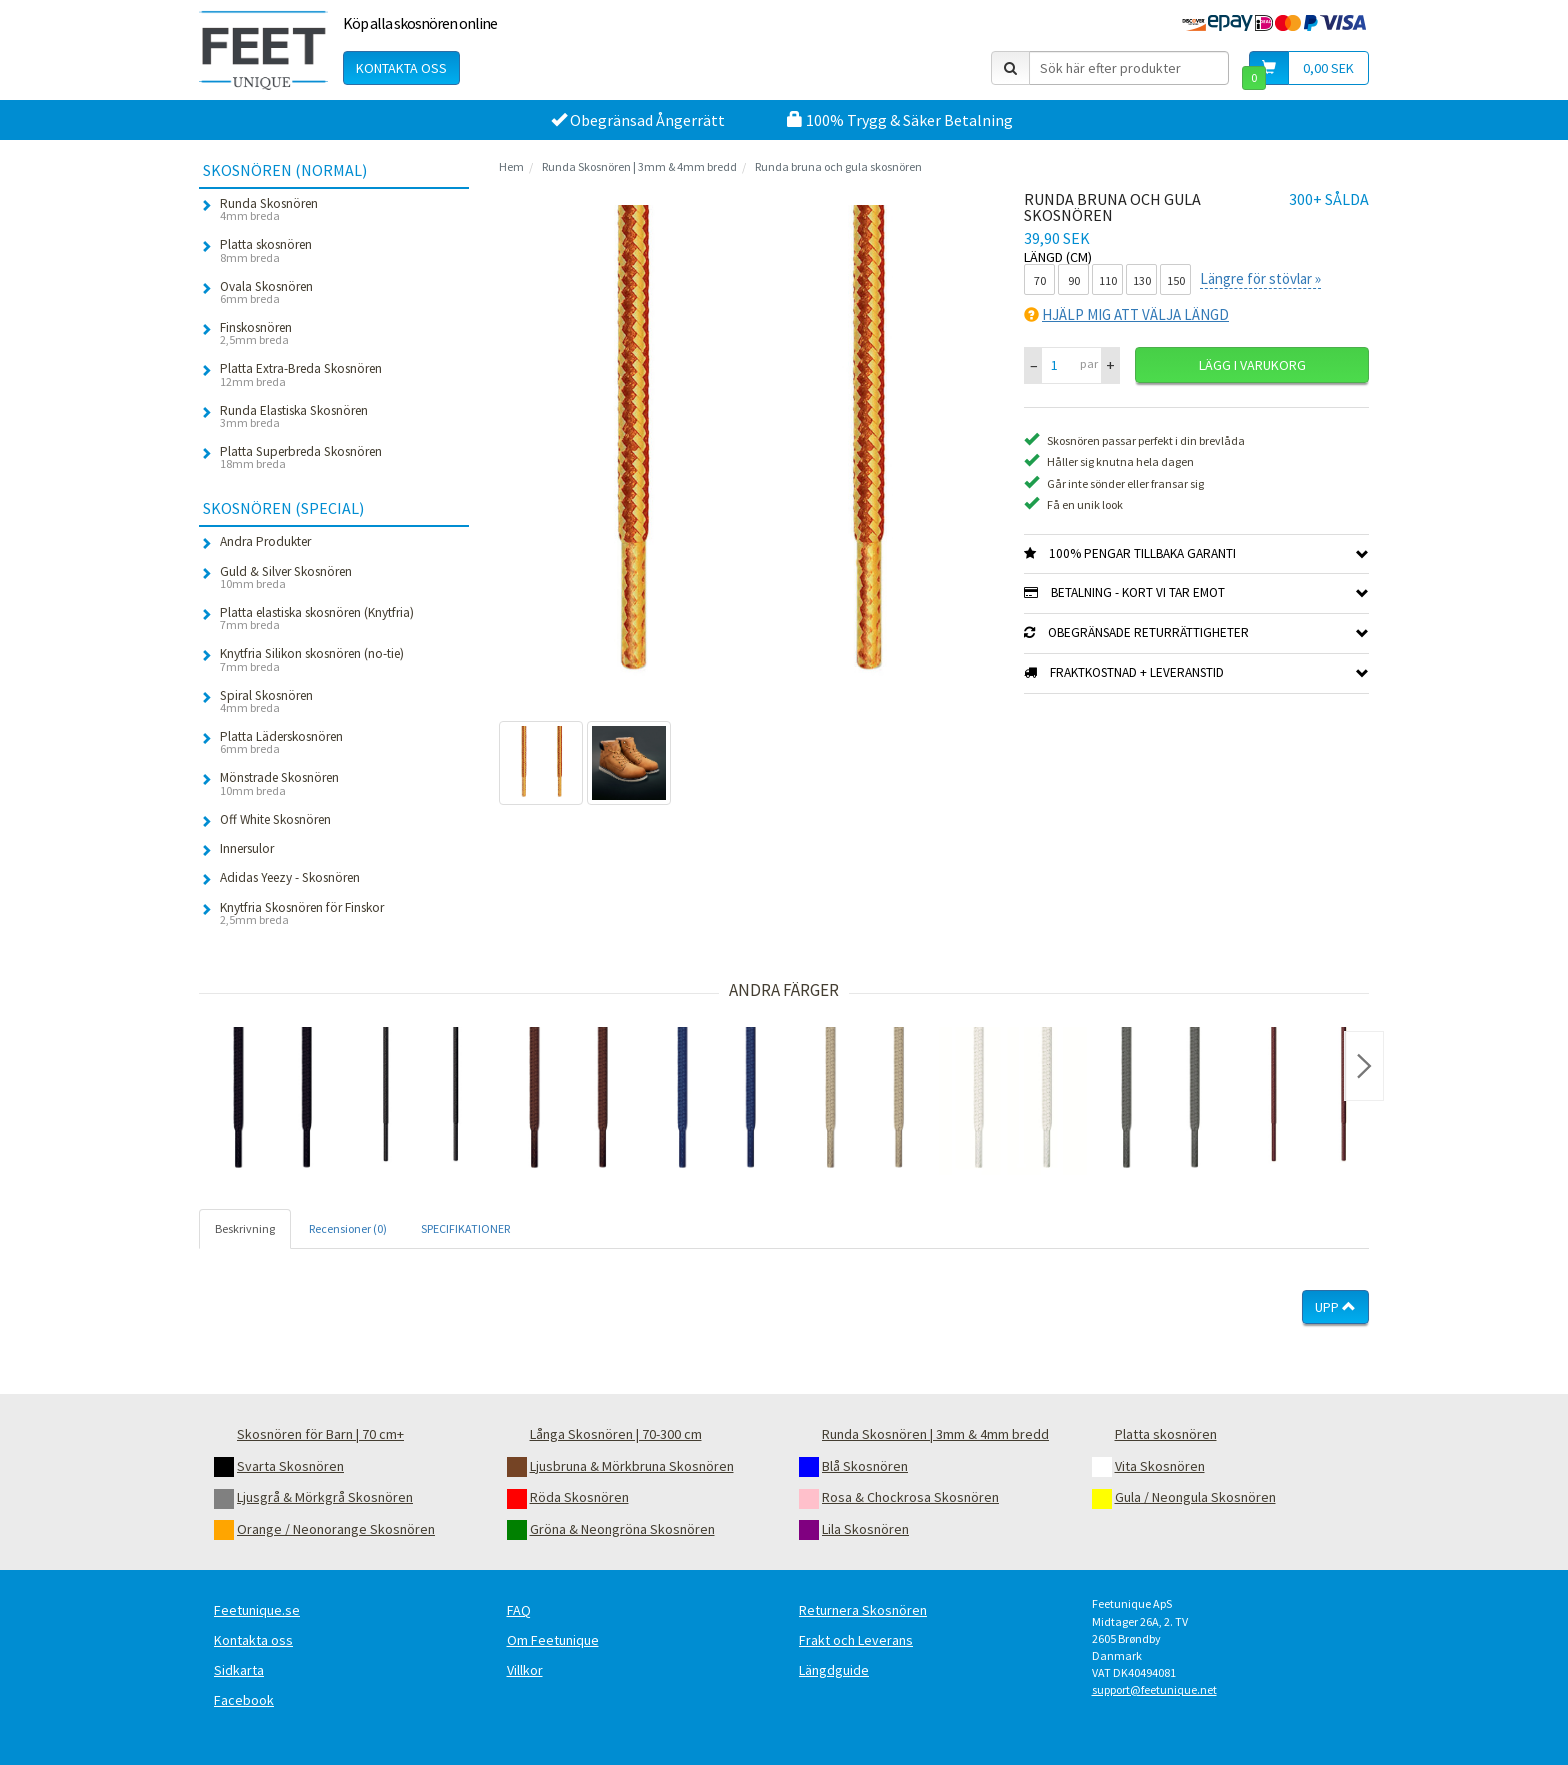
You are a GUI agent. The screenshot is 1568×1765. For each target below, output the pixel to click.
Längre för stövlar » (1260, 278)
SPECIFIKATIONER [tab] (465, 1228)
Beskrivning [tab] (245, 1228)
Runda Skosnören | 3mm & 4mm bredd (639, 166)
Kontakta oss (401, 68)
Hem (511, 166)
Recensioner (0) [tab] (348, 1228)
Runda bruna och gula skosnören (838, 166)
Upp (1335, 1307)
